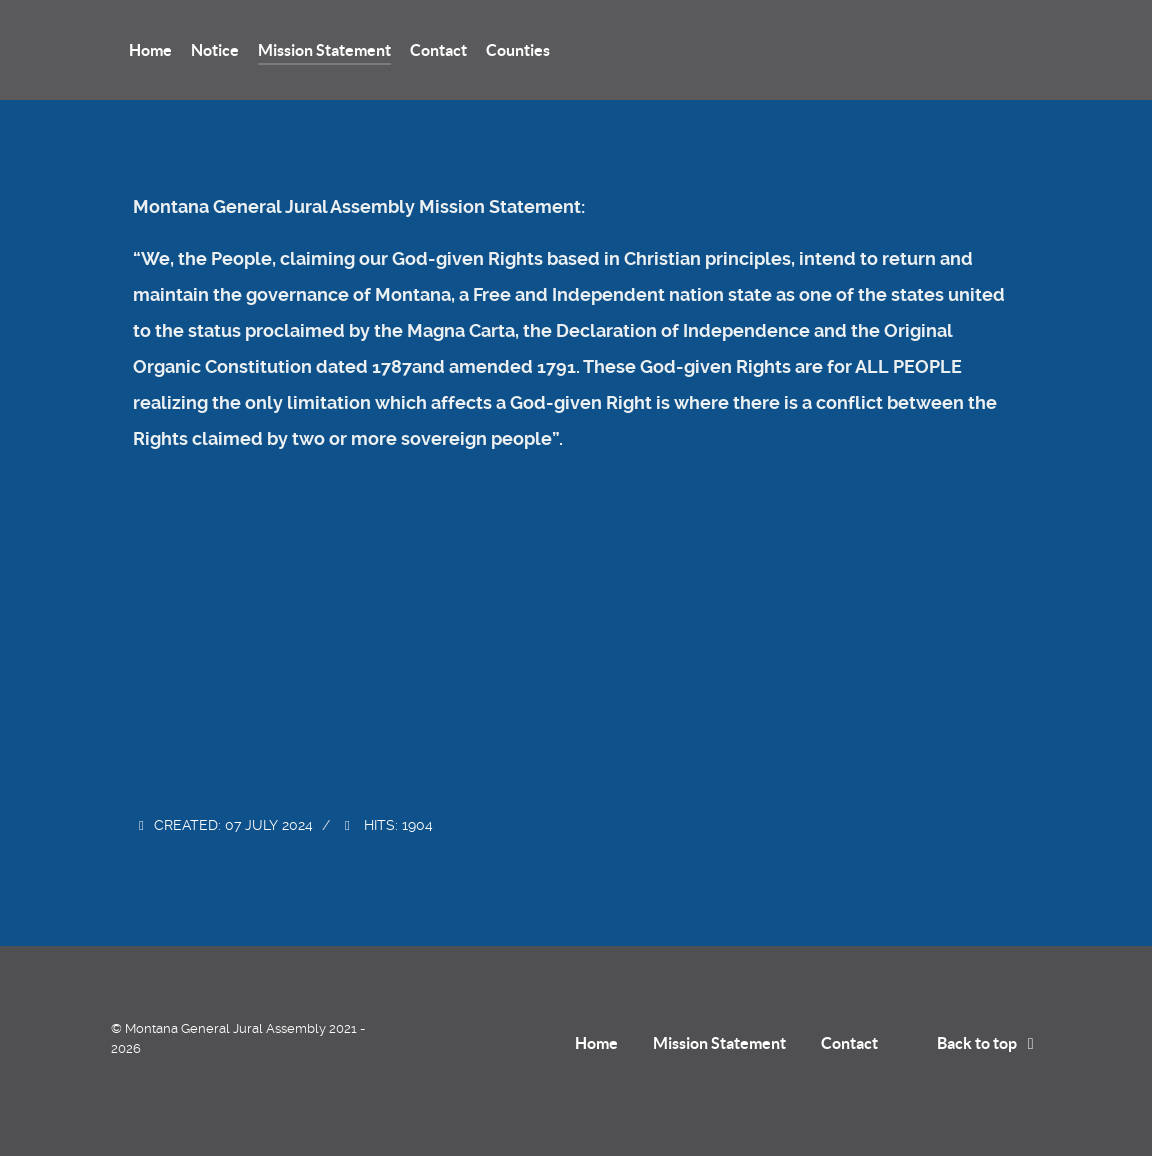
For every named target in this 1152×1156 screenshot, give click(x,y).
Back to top (989, 1043)
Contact (849, 1043)
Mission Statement (719, 1043)
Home (596, 1043)
